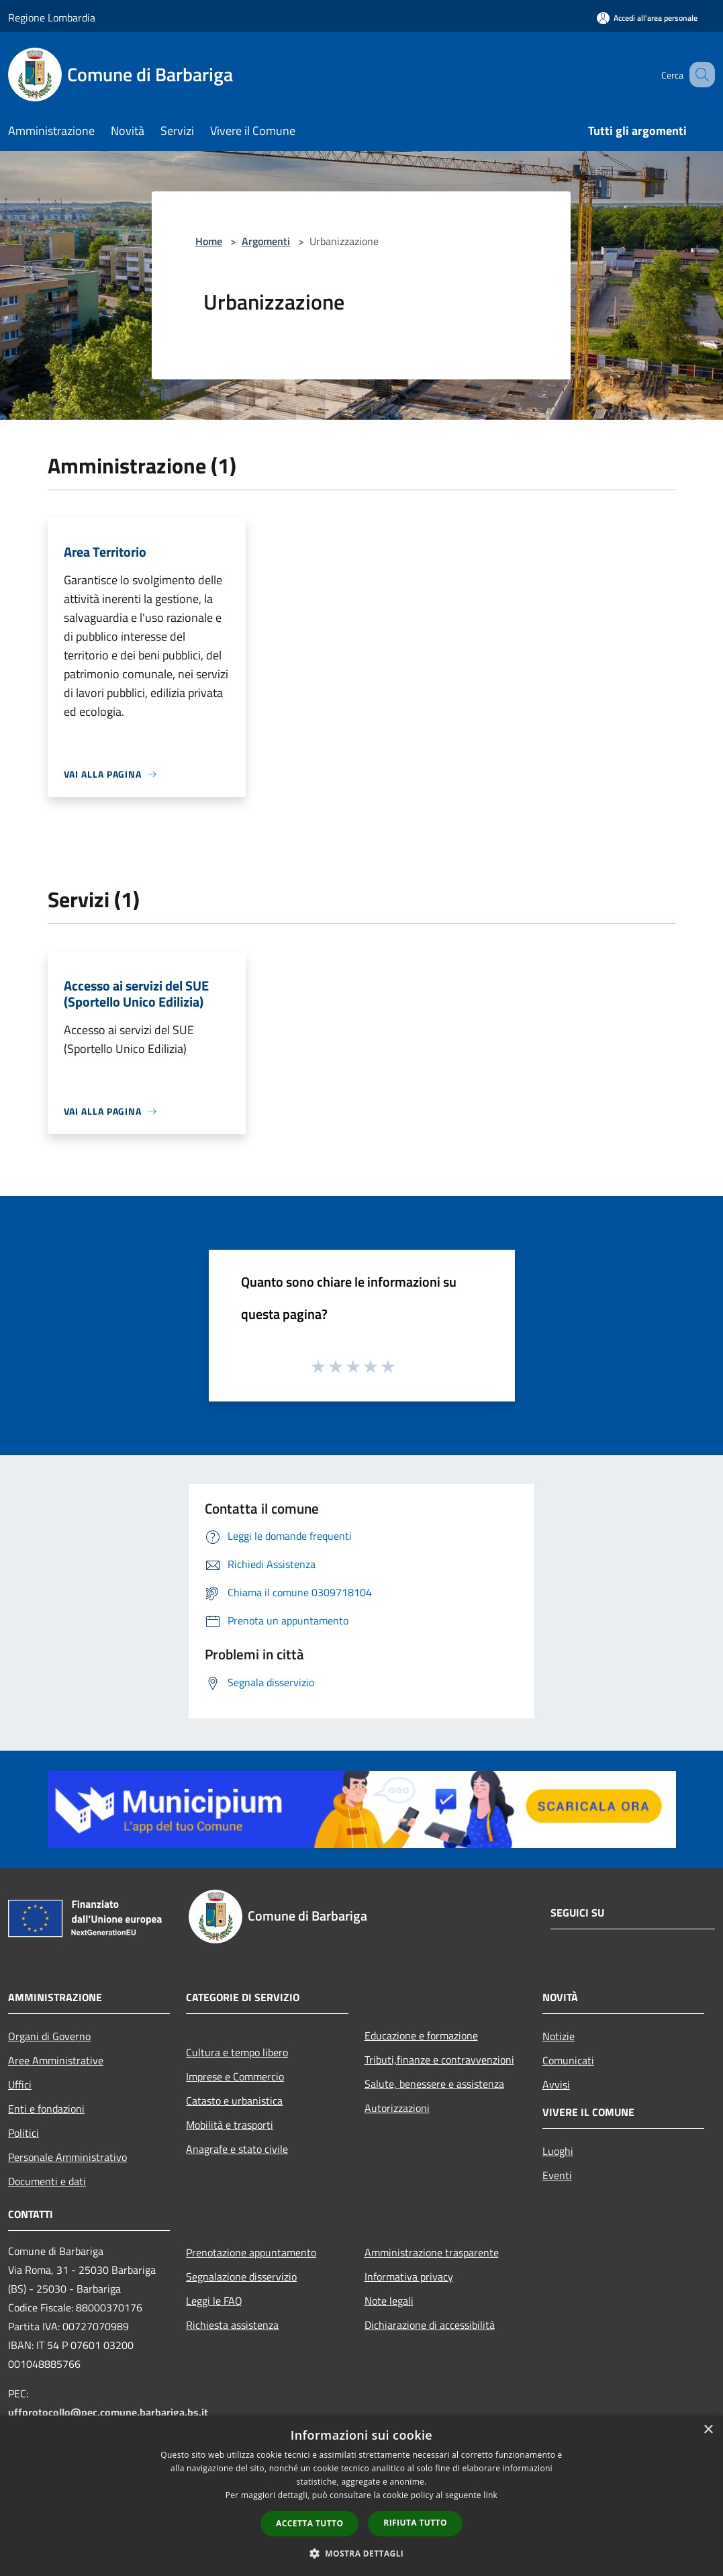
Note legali (389, 2301)
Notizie (558, 2036)
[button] (362, 2553)
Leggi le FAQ (214, 2301)
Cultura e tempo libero (237, 2052)
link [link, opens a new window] (490, 2495)
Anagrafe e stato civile (237, 2149)
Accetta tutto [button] (309, 2523)
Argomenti (266, 241)
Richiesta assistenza (232, 2325)
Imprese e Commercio (235, 2076)
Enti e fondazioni (46, 2109)
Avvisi (556, 2084)
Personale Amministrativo (67, 2157)
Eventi (557, 2175)
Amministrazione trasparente (432, 2252)
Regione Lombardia (51, 17)
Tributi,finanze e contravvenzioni (439, 2060)
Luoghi (557, 2151)
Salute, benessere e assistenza (434, 2084)
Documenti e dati (47, 2181)
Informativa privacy (409, 2276)
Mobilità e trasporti (229, 2125)
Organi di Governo (49, 2036)
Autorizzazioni (397, 2108)
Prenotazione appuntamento (251, 2252)
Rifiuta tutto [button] (415, 2522)
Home (208, 241)
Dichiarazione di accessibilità (430, 2325)
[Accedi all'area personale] (647, 18)
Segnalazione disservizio (241, 2276)
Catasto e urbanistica (234, 2100)
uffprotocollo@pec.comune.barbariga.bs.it (108, 2412)
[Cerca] (699, 74)
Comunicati (568, 2060)
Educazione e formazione (421, 2035)
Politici (23, 2133)
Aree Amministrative (55, 2060)
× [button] (708, 2430)
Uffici (20, 2084)
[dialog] (361, 2496)
